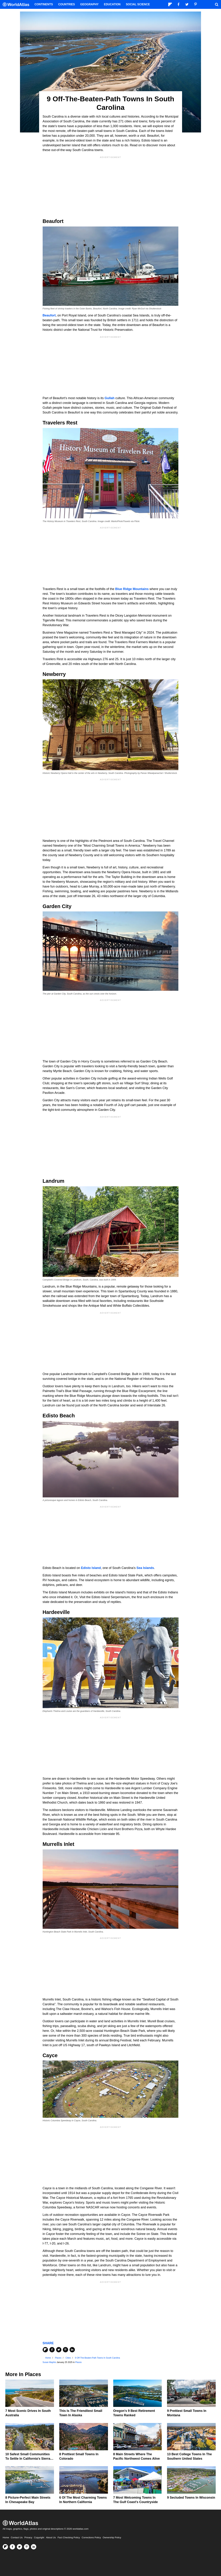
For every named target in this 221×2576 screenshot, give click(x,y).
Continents (44, 4)
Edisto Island (91, 1568)
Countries (66, 4)
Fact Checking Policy (69, 2537)
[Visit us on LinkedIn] (33, 2546)
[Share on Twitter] (58, 2349)
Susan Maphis (49, 2362)
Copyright (39, 2537)
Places (78, 2362)
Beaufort (49, 315)
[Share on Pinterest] (65, 2349)
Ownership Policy (112, 2537)
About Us (51, 2537)
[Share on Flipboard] (45, 2349)
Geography (89, 4)
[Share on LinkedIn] (72, 2349)
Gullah (110, 398)
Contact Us (17, 2537)
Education (112, 4)
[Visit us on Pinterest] (26, 2546)
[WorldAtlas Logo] (17, 4)
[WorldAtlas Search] (216, 4)
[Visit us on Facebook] (12, 2546)
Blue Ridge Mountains (132, 589)
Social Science (138, 4)
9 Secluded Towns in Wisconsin (191, 2497)
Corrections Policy (91, 2537)
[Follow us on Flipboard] (5, 2546)
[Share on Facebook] (52, 2349)
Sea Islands (145, 1568)
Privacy (28, 2537)
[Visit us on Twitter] (19, 2546)
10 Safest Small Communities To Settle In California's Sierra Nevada (27, 2458)
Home (6, 2537)
